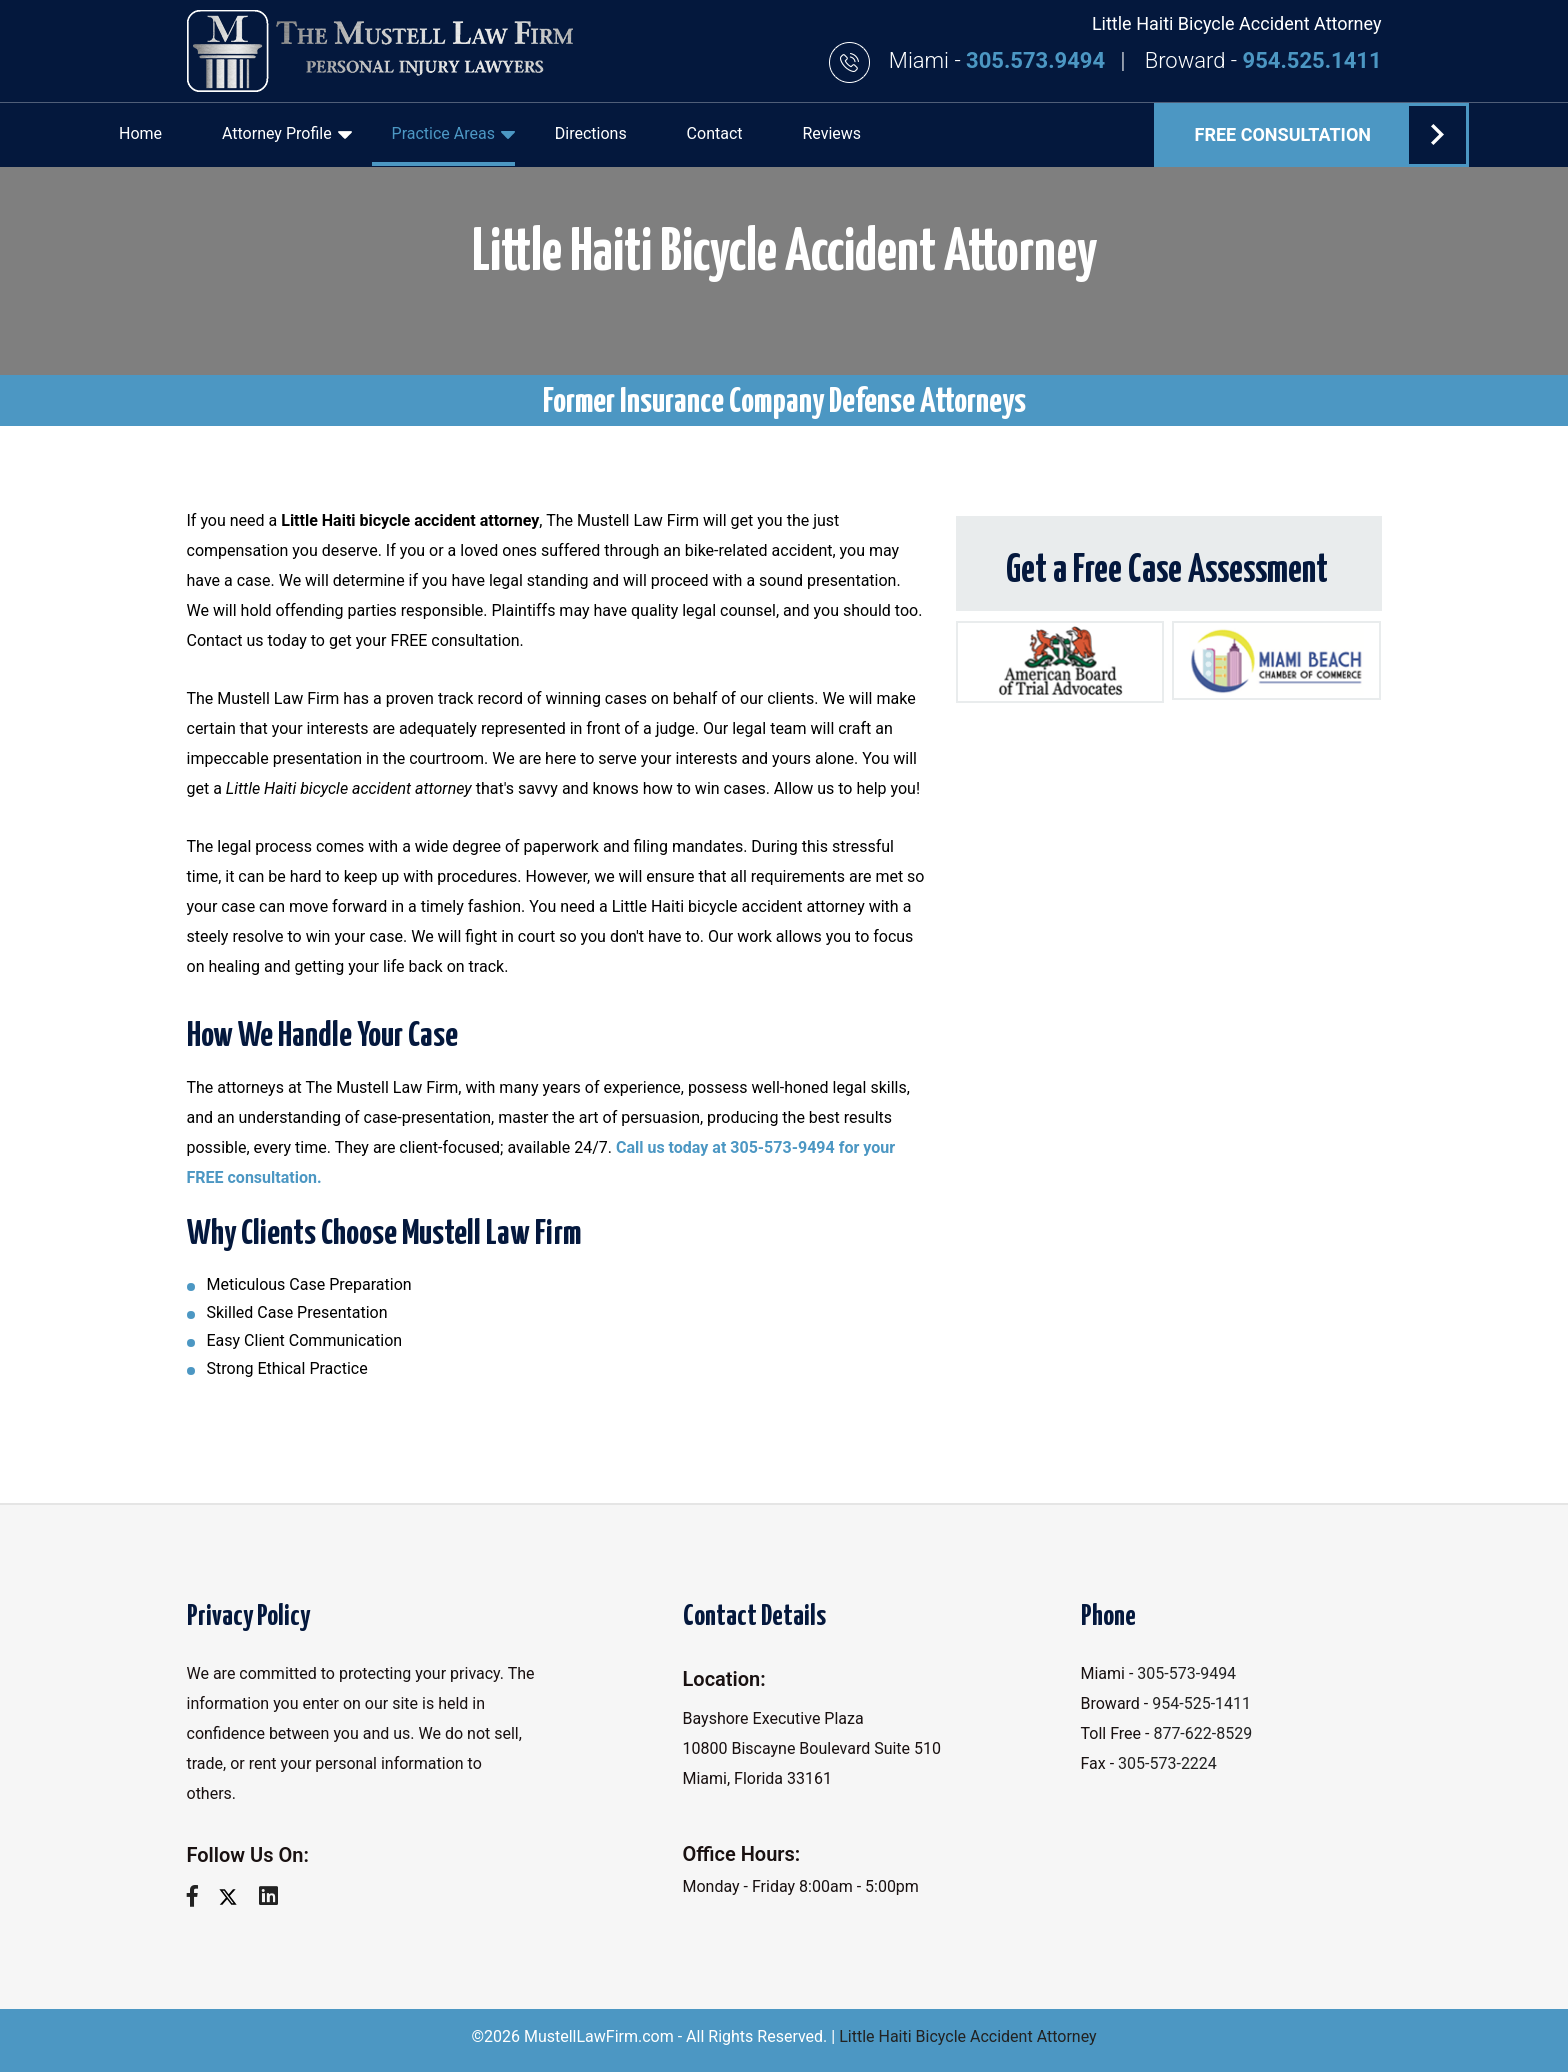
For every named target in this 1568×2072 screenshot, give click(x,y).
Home (140, 133)
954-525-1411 (1201, 1703)
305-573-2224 (1167, 1763)
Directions (591, 133)
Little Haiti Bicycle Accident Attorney (967, 2036)
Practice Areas (453, 134)
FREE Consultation (1330, 135)
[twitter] (235, 1896)
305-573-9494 (1186, 1673)
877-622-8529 (1202, 1733)
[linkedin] (276, 1896)
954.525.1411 (1312, 60)
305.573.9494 (1038, 60)
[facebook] (200, 1896)
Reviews (831, 133)
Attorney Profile (287, 134)
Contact (715, 133)
